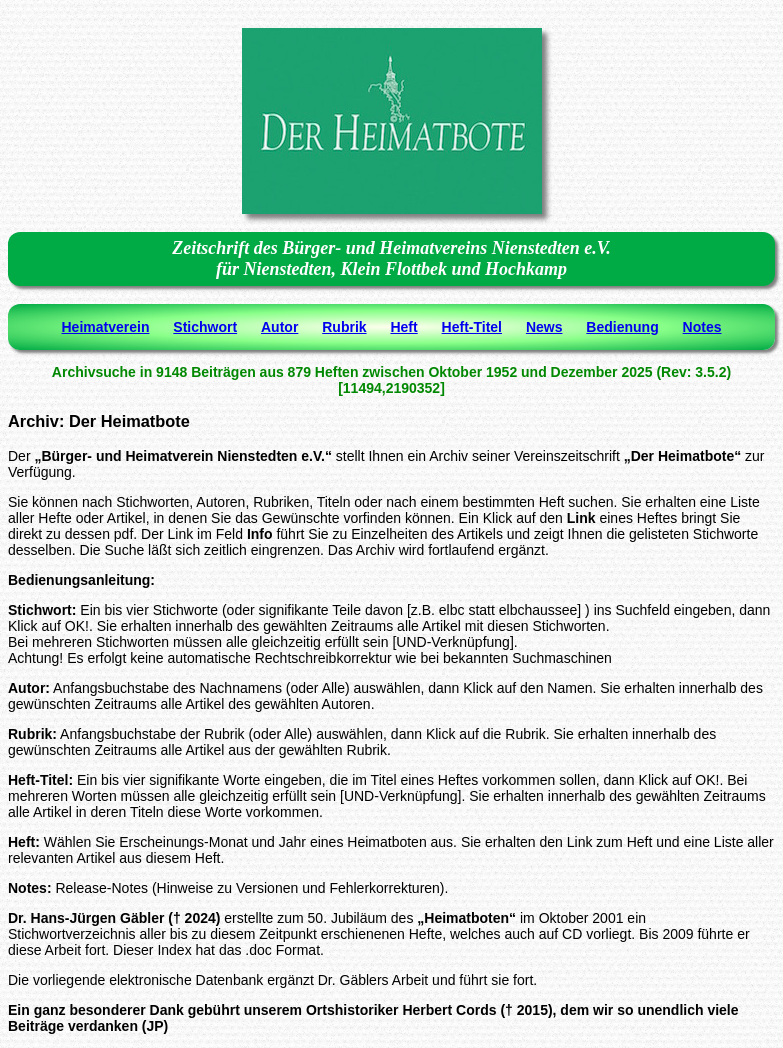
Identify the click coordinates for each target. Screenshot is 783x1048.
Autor (279, 327)
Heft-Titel (472, 327)
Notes (702, 327)
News (544, 327)
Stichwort (205, 327)
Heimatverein (106, 327)
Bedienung (622, 327)
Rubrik (344, 327)
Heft (403, 327)
